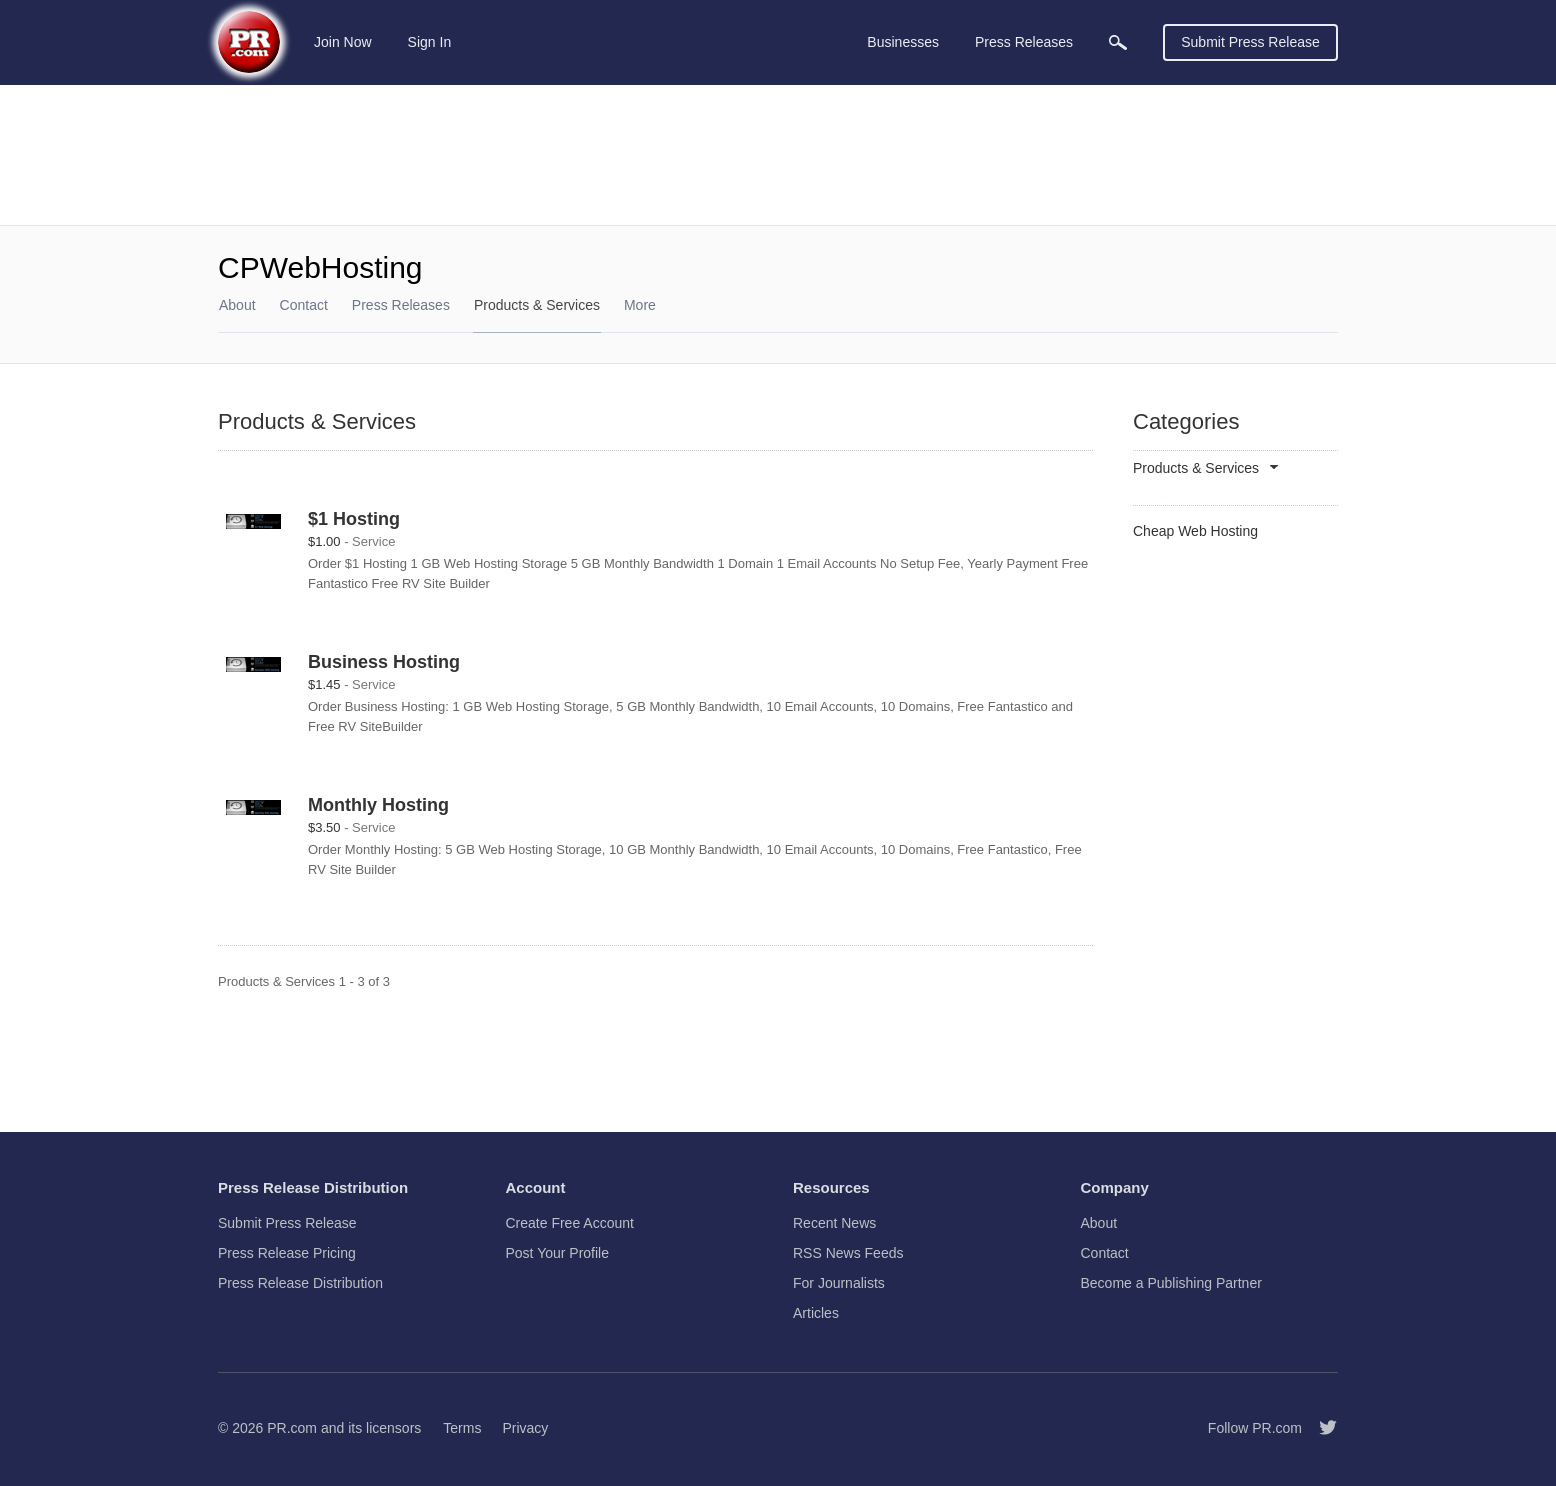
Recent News (834, 1223)
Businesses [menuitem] (903, 42)
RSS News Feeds (848, 1253)
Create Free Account (570, 1223)
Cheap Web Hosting (1195, 531)
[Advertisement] (778, 155)
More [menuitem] (640, 305)
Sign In (430, 42)
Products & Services (537, 305)
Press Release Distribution (300, 1283)
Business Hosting (384, 662)
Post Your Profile (558, 1253)
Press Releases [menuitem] (1024, 42)
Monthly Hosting (378, 805)
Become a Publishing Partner (1171, 1283)
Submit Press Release (1250, 42)
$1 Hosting (354, 519)
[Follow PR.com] (1320, 1428)
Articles (816, 1313)
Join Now (343, 42)
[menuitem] (1118, 42)
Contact (304, 305)
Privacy (525, 1428)
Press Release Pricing (287, 1253)
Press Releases (401, 305)
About (237, 305)
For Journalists (839, 1283)
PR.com (292, 1428)
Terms (462, 1428)
